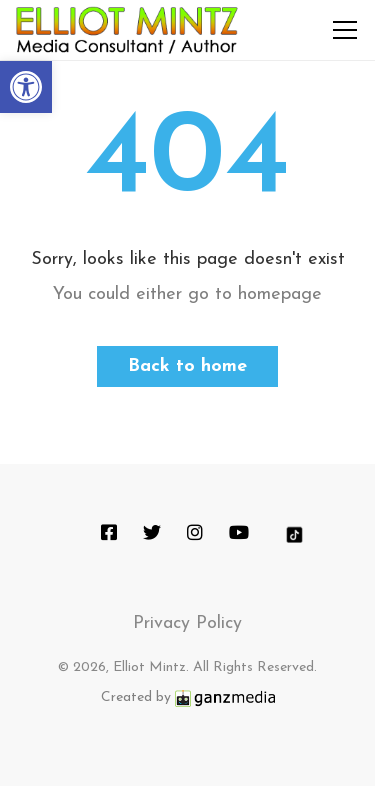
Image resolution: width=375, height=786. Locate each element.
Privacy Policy (187, 623)
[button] (26, 87)
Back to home (187, 366)
